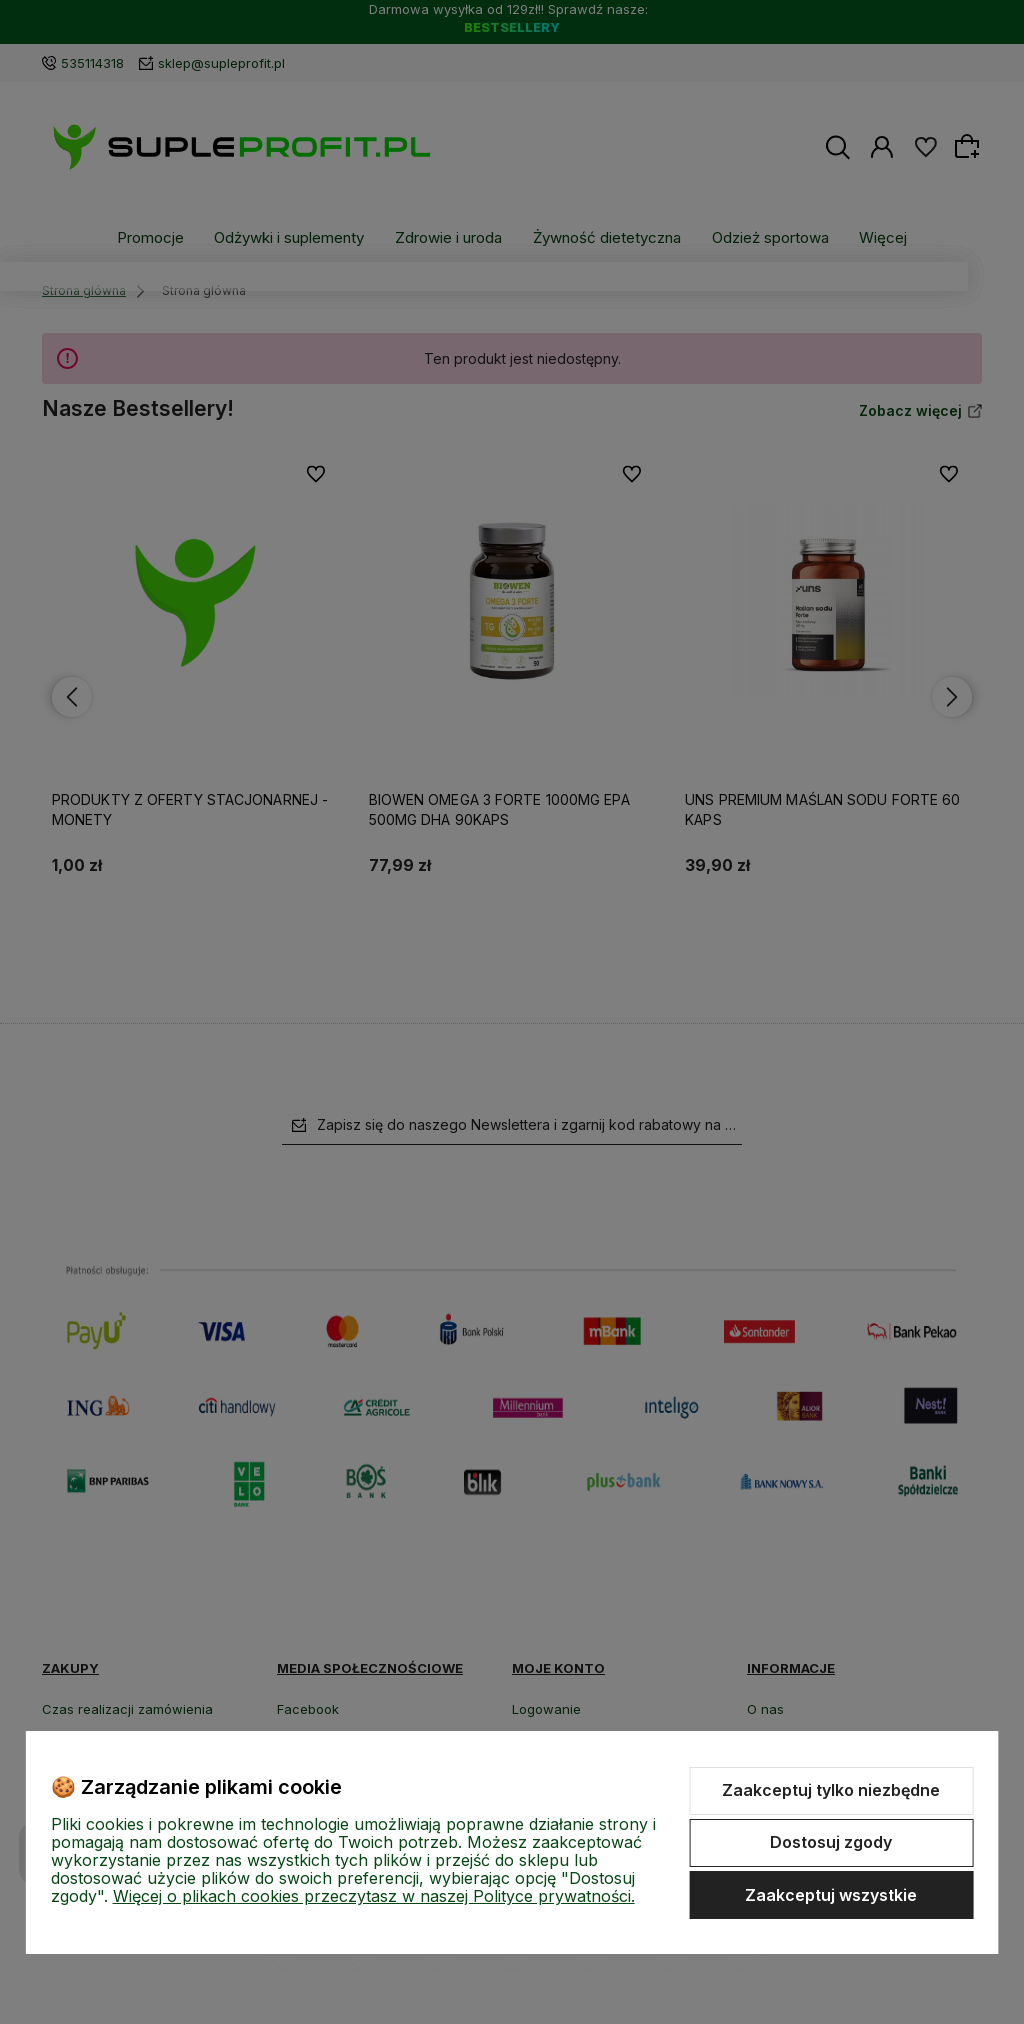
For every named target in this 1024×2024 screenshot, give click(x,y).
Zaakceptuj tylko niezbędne (831, 1790)
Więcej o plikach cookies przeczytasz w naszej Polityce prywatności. (374, 1896)
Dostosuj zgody (831, 1842)
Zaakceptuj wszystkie (831, 1895)
